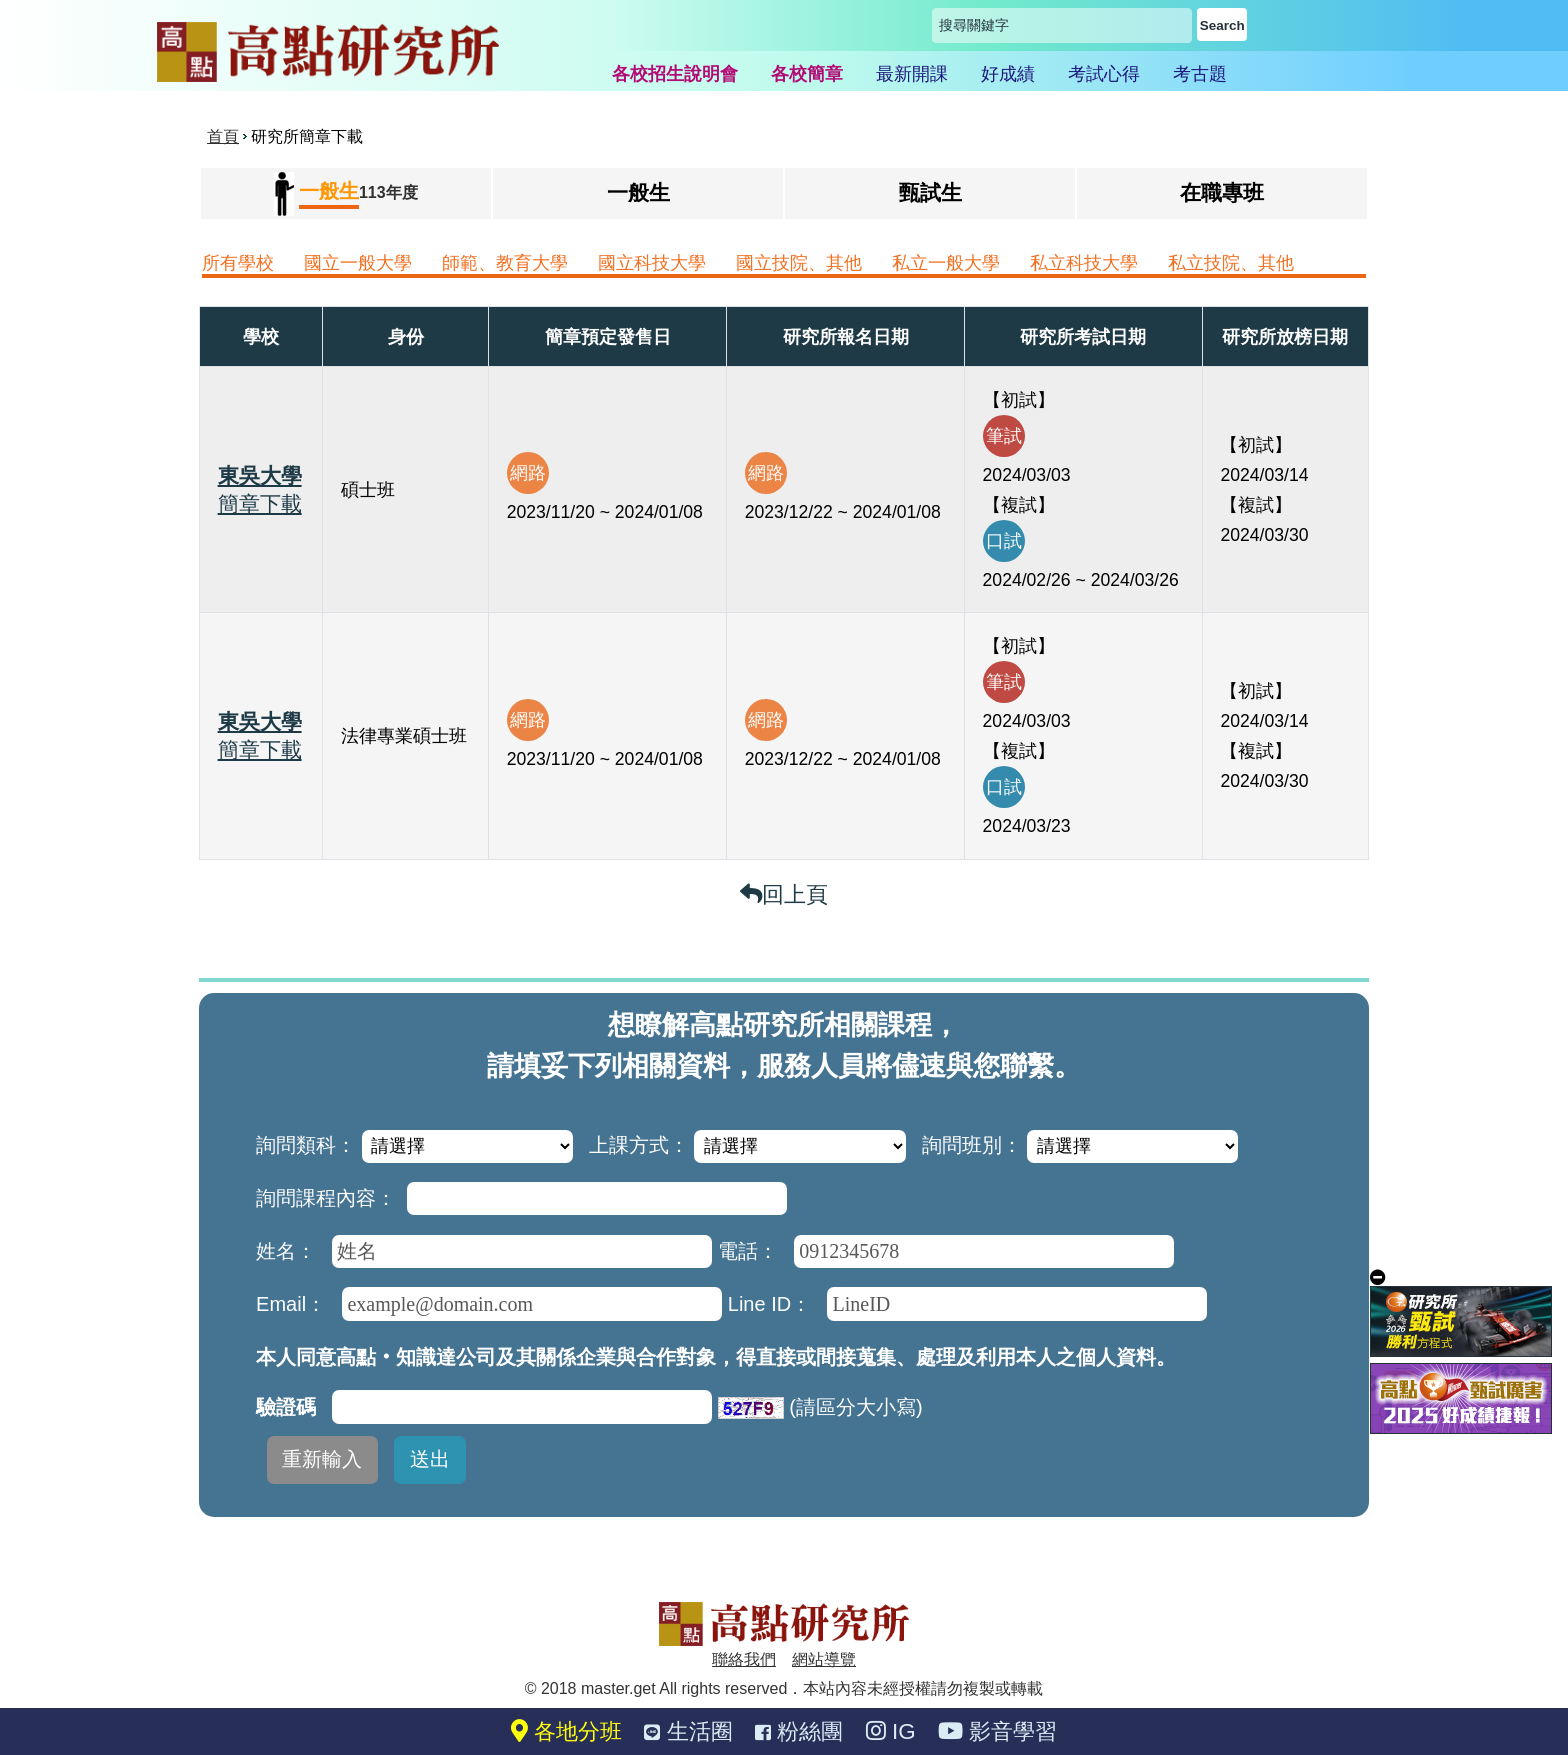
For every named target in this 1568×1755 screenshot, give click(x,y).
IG (891, 1731)
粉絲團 (799, 1731)
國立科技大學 (652, 263)
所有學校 (238, 263)
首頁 (223, 136)
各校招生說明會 (675, 74)
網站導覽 (824, 1659)
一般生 (638, 192)
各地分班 (566, 1731)
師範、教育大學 (505, 263)
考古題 (1200, 74)
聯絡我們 (744, 1659)
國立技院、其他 (799, 263)
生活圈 (688, 1731)
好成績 (1008, 74)
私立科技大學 (1084, 263)
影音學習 (997, 1731)
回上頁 (784, 894)
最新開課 (912, 74)
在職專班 (1222, 192)
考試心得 (1104, 74)
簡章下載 (260, 503)
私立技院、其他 (1231, 263)
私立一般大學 (946, 263)
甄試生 (930, 192)
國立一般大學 (358, 263)
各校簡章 (807, 74)
